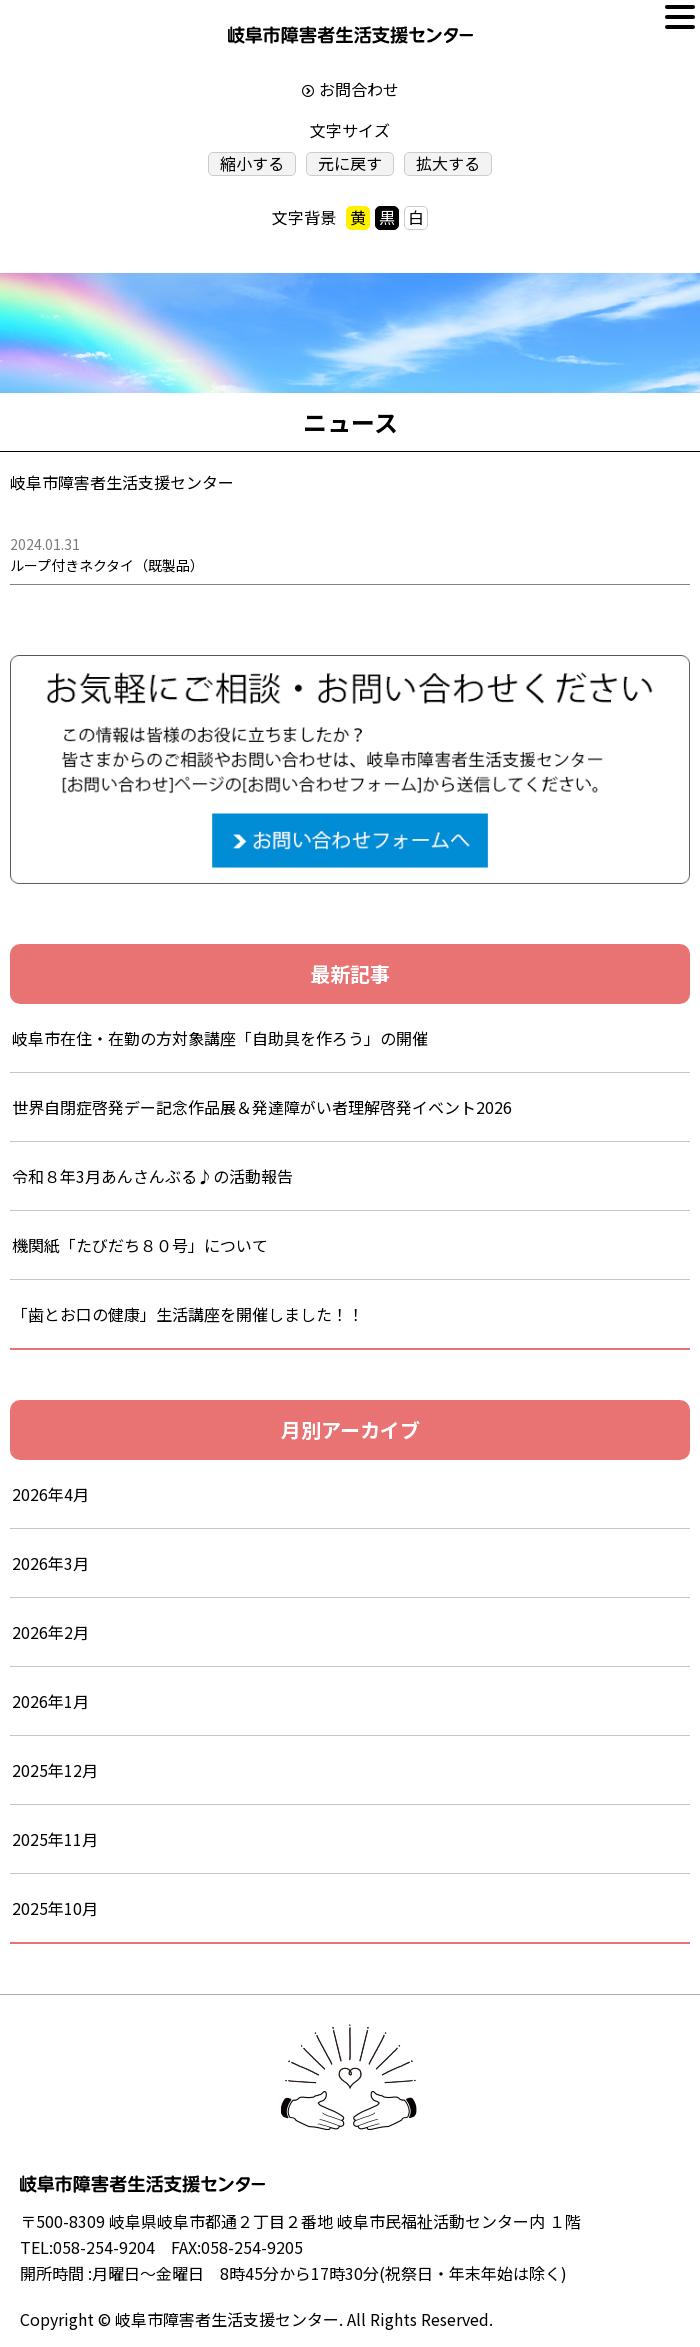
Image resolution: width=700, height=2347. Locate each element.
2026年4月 (50, 1494)
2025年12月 (55, 1770)
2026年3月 (50, 1563)
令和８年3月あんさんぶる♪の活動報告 (168, 1176)
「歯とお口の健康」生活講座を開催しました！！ (188, 1314)
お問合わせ (359, 89)
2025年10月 (55, 1908)
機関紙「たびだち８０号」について (140, 1245)
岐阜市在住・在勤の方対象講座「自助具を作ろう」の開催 (220, 1038)
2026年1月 (50, 1701)
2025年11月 (55, 1839)
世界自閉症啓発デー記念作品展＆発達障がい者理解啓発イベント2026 (262, 1107)
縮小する (252, 163)
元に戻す (350, 163)
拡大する (448, 163)
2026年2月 (50, 1632)
